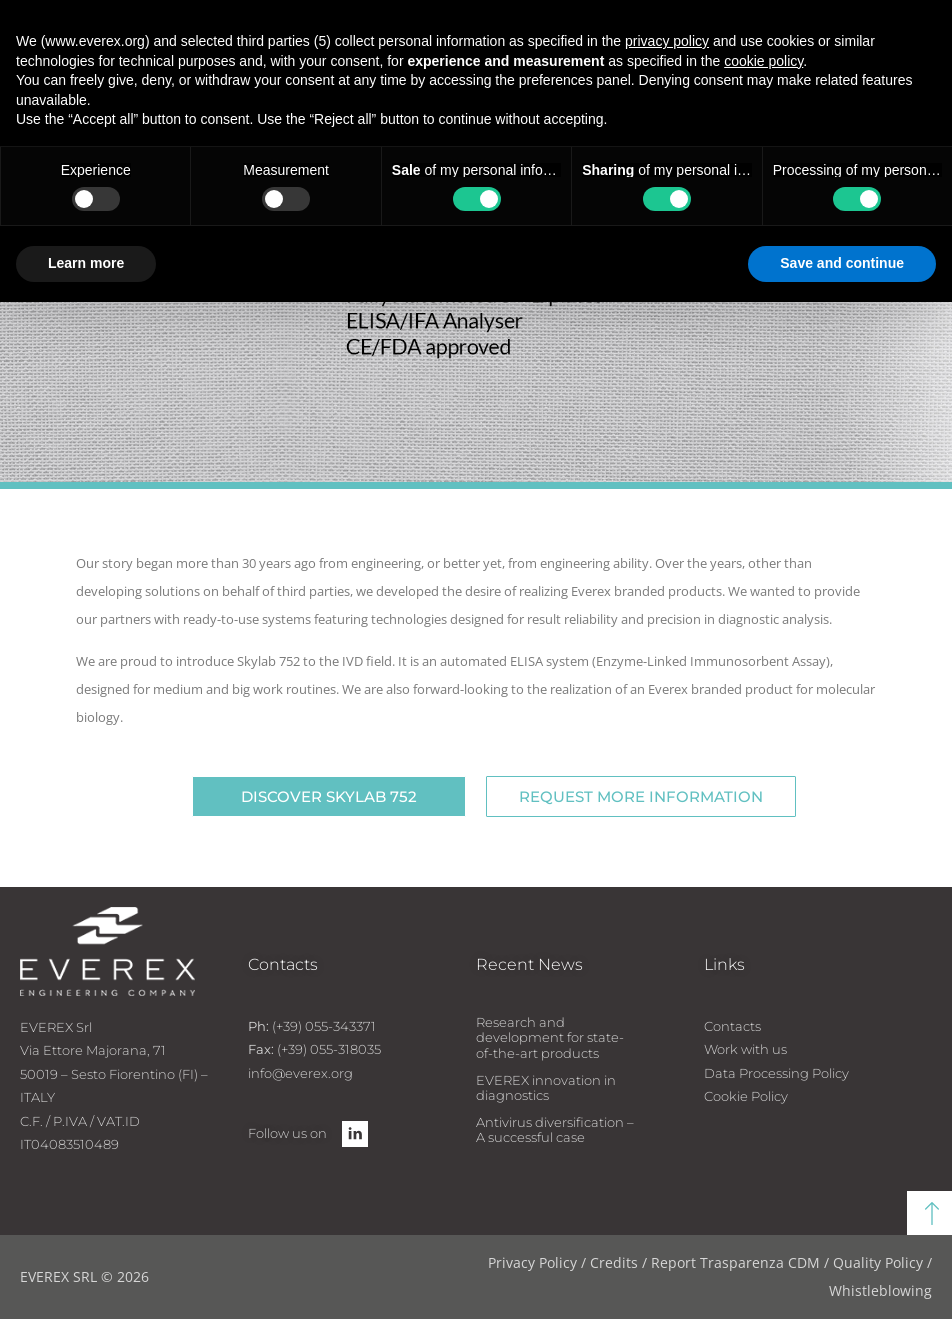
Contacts (732, 1026)
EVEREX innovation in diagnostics (546, 1088)
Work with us (745, 1049)
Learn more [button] (86, 263)
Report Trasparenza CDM (735, 1262)
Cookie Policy (746, 1096)
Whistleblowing (880, 1290)
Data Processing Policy (776, 1073)
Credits (614, 1262)
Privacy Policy (532, 1262)
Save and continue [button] (842, 263)
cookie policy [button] (763, 61)
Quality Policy (878, 1262)
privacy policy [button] (667, 41)
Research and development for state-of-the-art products (550, 1037)
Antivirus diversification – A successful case (555, 1130)
